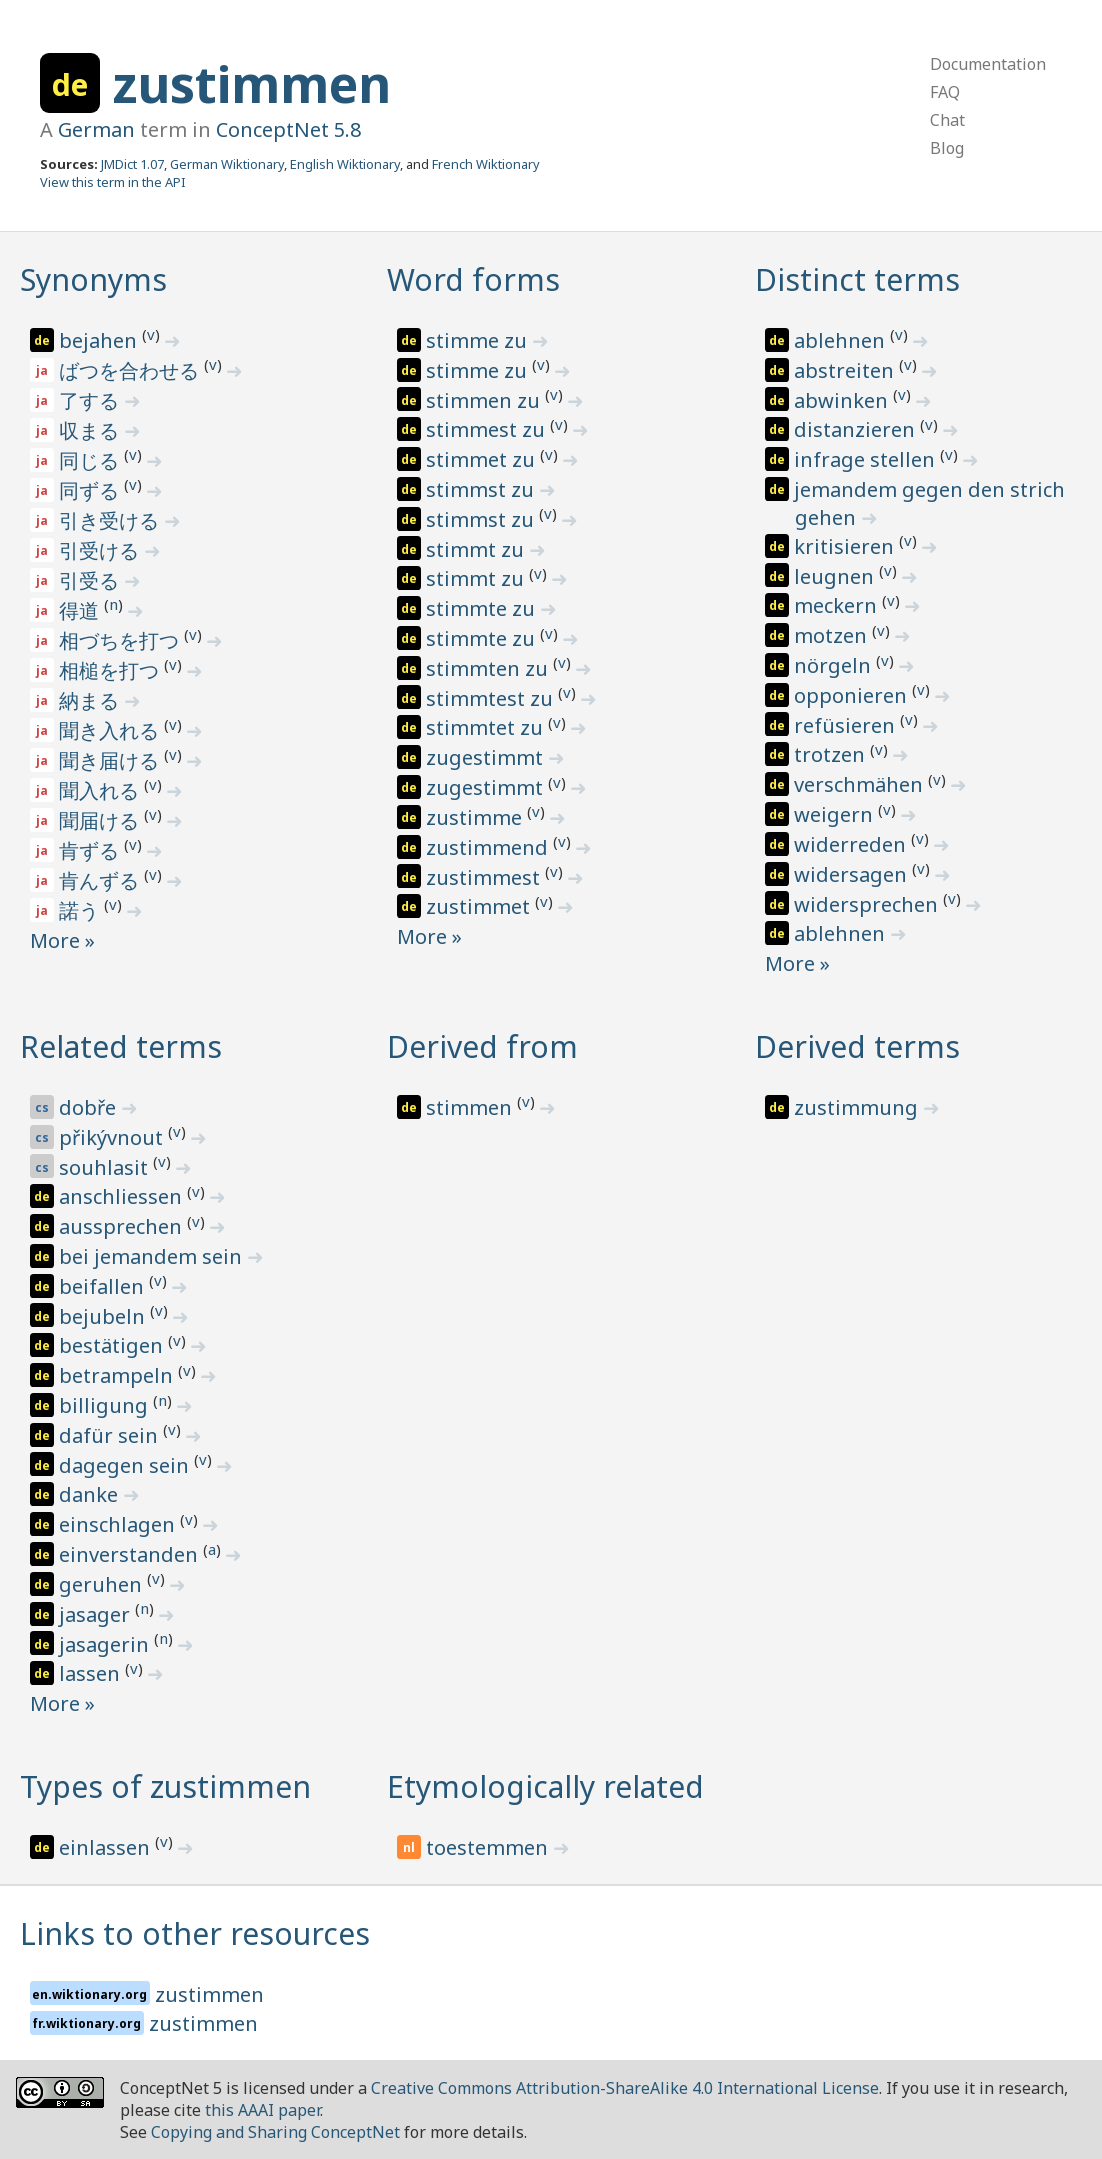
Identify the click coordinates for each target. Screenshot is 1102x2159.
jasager (97, 1614)
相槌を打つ (111, 670)
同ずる (91, 490)
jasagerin (106, 1644)
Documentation (988, 64)
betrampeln (118, 1375)
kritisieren (846, 546)
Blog (947, 148)
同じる (91, 460)
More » (62, 940)
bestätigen (113, 1345)
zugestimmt (487, 757)
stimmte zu (483, 608)
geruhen (103, 1584)
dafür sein (111, 1435)
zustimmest (485, 877)
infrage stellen (867, 459)
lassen (92, 1673)
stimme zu (479, 340)
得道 (81, 610)
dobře (90, 1107)
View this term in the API (113, 182)
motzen (833, 635)
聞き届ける (111, 760)
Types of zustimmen (165, 1786)
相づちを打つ (121, 640)
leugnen (836, 576)
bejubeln (104, 1316)
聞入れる (101, 790)
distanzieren (857, 429)
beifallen (104, 1286)
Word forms (473, 279)
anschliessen (123, 1196)
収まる (91, 430)
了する (91, 400)
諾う (81, 910)
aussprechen (123, 1226)
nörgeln (835, 665)
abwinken (843, 400)
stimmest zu (488, 429)
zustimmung (858, 1107)
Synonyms (93, 279)
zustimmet (480, 906)
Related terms (121, 1046)
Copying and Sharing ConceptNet (275, 2132)
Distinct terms (857, 279)
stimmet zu (483, 459)
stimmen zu (485, 400)
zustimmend (489, 847)
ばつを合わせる (131, 370)
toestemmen (489, 1847)
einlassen (107, 1847)
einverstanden (131, 1554)
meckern (838, 605)
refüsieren (847, 725)
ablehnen (842, 340)
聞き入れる (111, 730)
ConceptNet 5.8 (288, 129)
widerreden (852, 844)
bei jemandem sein (153, 1256)
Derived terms (857, 1046)
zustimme (476, 817)
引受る (91, 580)
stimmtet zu (487, 727)
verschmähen (861, 784)
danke (91, 1494)
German (96, 129)
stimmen (471, 1107)
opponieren (853, 695)
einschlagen (119, 1524)
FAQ (945, 92)
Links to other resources (195, 1933)
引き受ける (111, 520)
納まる (91, 700)
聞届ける (101, 820)
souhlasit (106, 1167)
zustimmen (252, 84)
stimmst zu (482, 489)
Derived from (482, 1046)
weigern (836, 814)
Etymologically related (545, 1786)
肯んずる (101, 880)
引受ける (101, 550)
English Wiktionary (345, 164)
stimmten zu (489, 668)
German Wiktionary (227, 164)
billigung (106, 1405)
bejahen (100, 340)
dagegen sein (126, 1465)
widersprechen (868, 904)
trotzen (832, 754)
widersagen (853, 874)
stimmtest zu (492, 698)
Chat (947, 120)
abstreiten (846, 370)
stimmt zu (477, 549)
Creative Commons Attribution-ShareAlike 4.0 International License (625, 2088)
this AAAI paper (262, 2110)
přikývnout (113, 1137)
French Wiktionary (486, 164)
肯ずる (91, 850)
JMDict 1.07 (132, 164)
